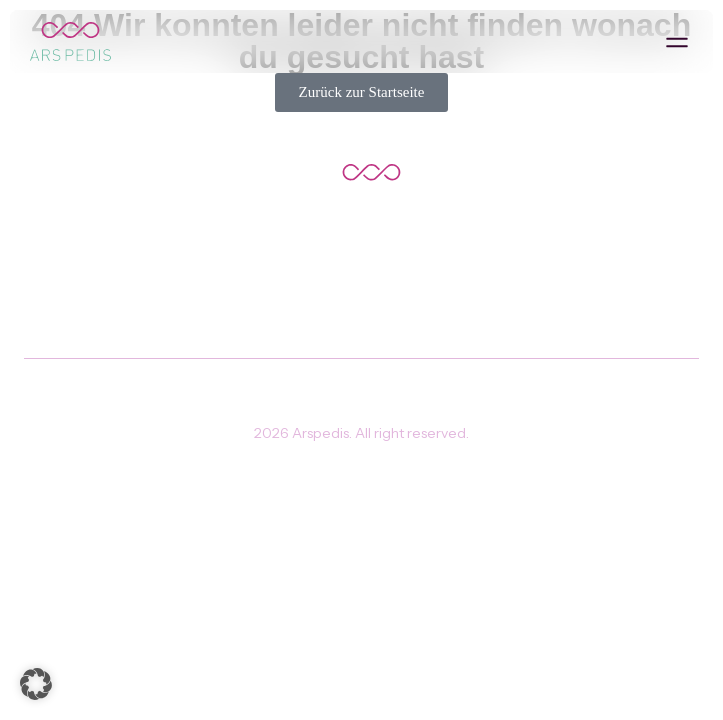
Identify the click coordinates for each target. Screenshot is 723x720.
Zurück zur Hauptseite (361, 255)
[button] (676, 41)
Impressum (309, 393)
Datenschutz (410, 393)
